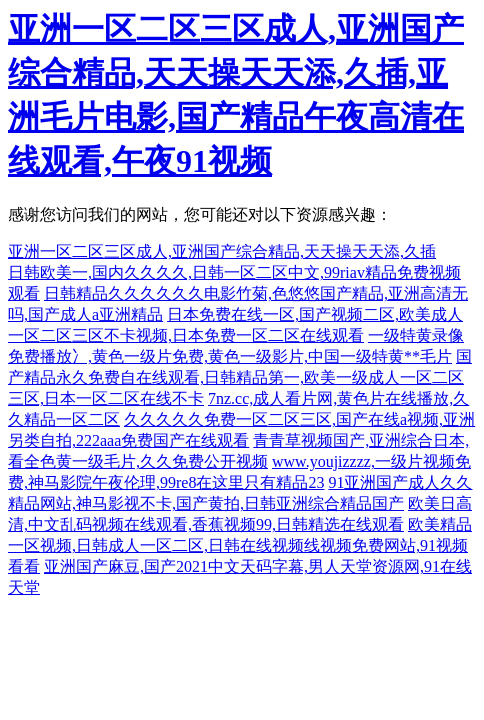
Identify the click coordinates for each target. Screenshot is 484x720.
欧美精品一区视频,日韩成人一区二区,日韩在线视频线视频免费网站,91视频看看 (240, 545)
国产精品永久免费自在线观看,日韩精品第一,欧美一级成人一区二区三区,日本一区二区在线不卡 (240, 377)
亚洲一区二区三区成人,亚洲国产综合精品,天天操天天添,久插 (222, 251)
